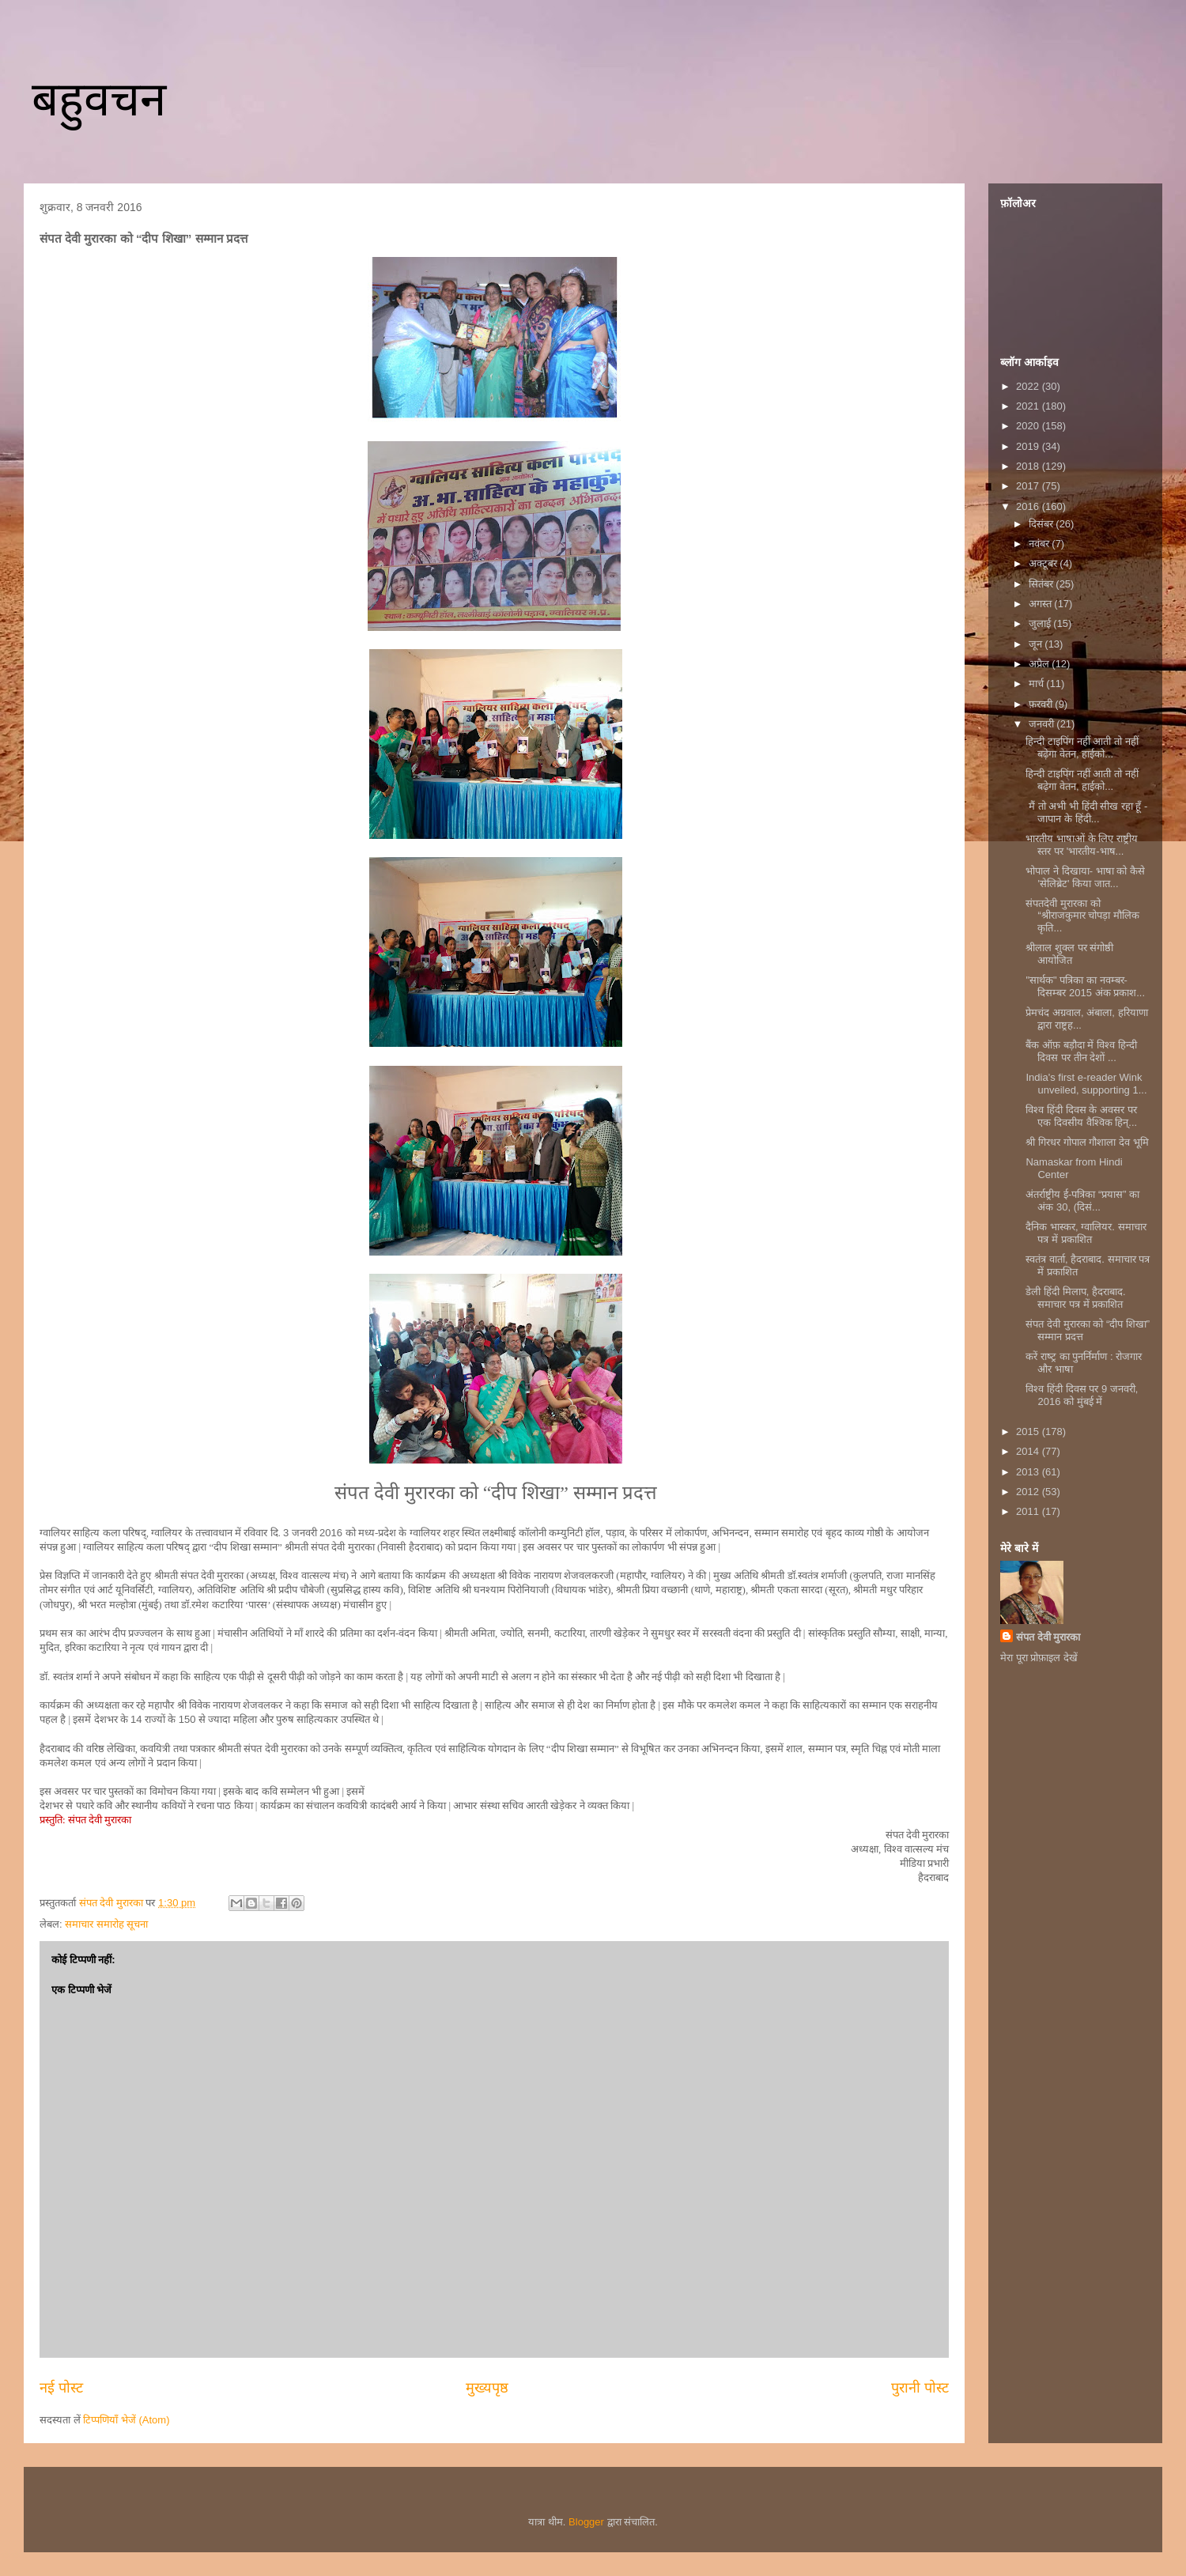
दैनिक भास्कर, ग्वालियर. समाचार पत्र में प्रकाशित (1085, 1233)
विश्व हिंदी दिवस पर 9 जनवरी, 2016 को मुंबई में (1081, 1395)
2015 (1029, 1431)
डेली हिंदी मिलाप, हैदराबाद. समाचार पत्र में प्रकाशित (1075, 1298)
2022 (1029, 386)
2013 (1029, 1472)
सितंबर (1042, 584)
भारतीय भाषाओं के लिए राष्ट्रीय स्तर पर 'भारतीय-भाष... (1081, 845)
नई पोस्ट (61, 2388)
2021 (1029, 406)
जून (1037, 644)
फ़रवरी (1042, 704)
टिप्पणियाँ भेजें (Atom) (126, 2420)
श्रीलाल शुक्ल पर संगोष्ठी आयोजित (1069, 954)
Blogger (586, 2522)
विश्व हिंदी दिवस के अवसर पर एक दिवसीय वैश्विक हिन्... (1081, 1116)
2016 (1029, 506)
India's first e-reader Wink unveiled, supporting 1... (1085, 1083)
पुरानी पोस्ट (920, 2388)
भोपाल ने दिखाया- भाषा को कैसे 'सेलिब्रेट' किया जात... (1084, 877)
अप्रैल (1040, 664)
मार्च (1038, 683)
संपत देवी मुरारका (1048, 1637)
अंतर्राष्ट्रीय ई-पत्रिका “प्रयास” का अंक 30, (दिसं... (1082, 1200)
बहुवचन (99, 99)
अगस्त (1042, 604)
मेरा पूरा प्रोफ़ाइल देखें (1039, 1658)
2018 (1029, 466)
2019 (1029, 446)
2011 (1029, 1511)
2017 (1029, 486)
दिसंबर (1042, 524)
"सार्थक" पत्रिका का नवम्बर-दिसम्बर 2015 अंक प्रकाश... (1085, 986)
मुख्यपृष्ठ (487, 2388)
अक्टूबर (1044, 563)
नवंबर (1040, 544)
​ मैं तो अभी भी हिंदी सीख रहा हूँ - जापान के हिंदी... (1086, 812)
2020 (1029, 426)
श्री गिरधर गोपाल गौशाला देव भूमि (1086, 1142)
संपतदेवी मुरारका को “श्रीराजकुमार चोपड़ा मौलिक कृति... (1082, 915)
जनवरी (1043, 724)
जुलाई (1041, 623)
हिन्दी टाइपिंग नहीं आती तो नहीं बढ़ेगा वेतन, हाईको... (1081, 747)
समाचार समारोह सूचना (106, 1924)
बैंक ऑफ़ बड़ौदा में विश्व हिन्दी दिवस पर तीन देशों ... (1080, 1051)
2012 (1029, 1492)
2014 (1029, 1451)
